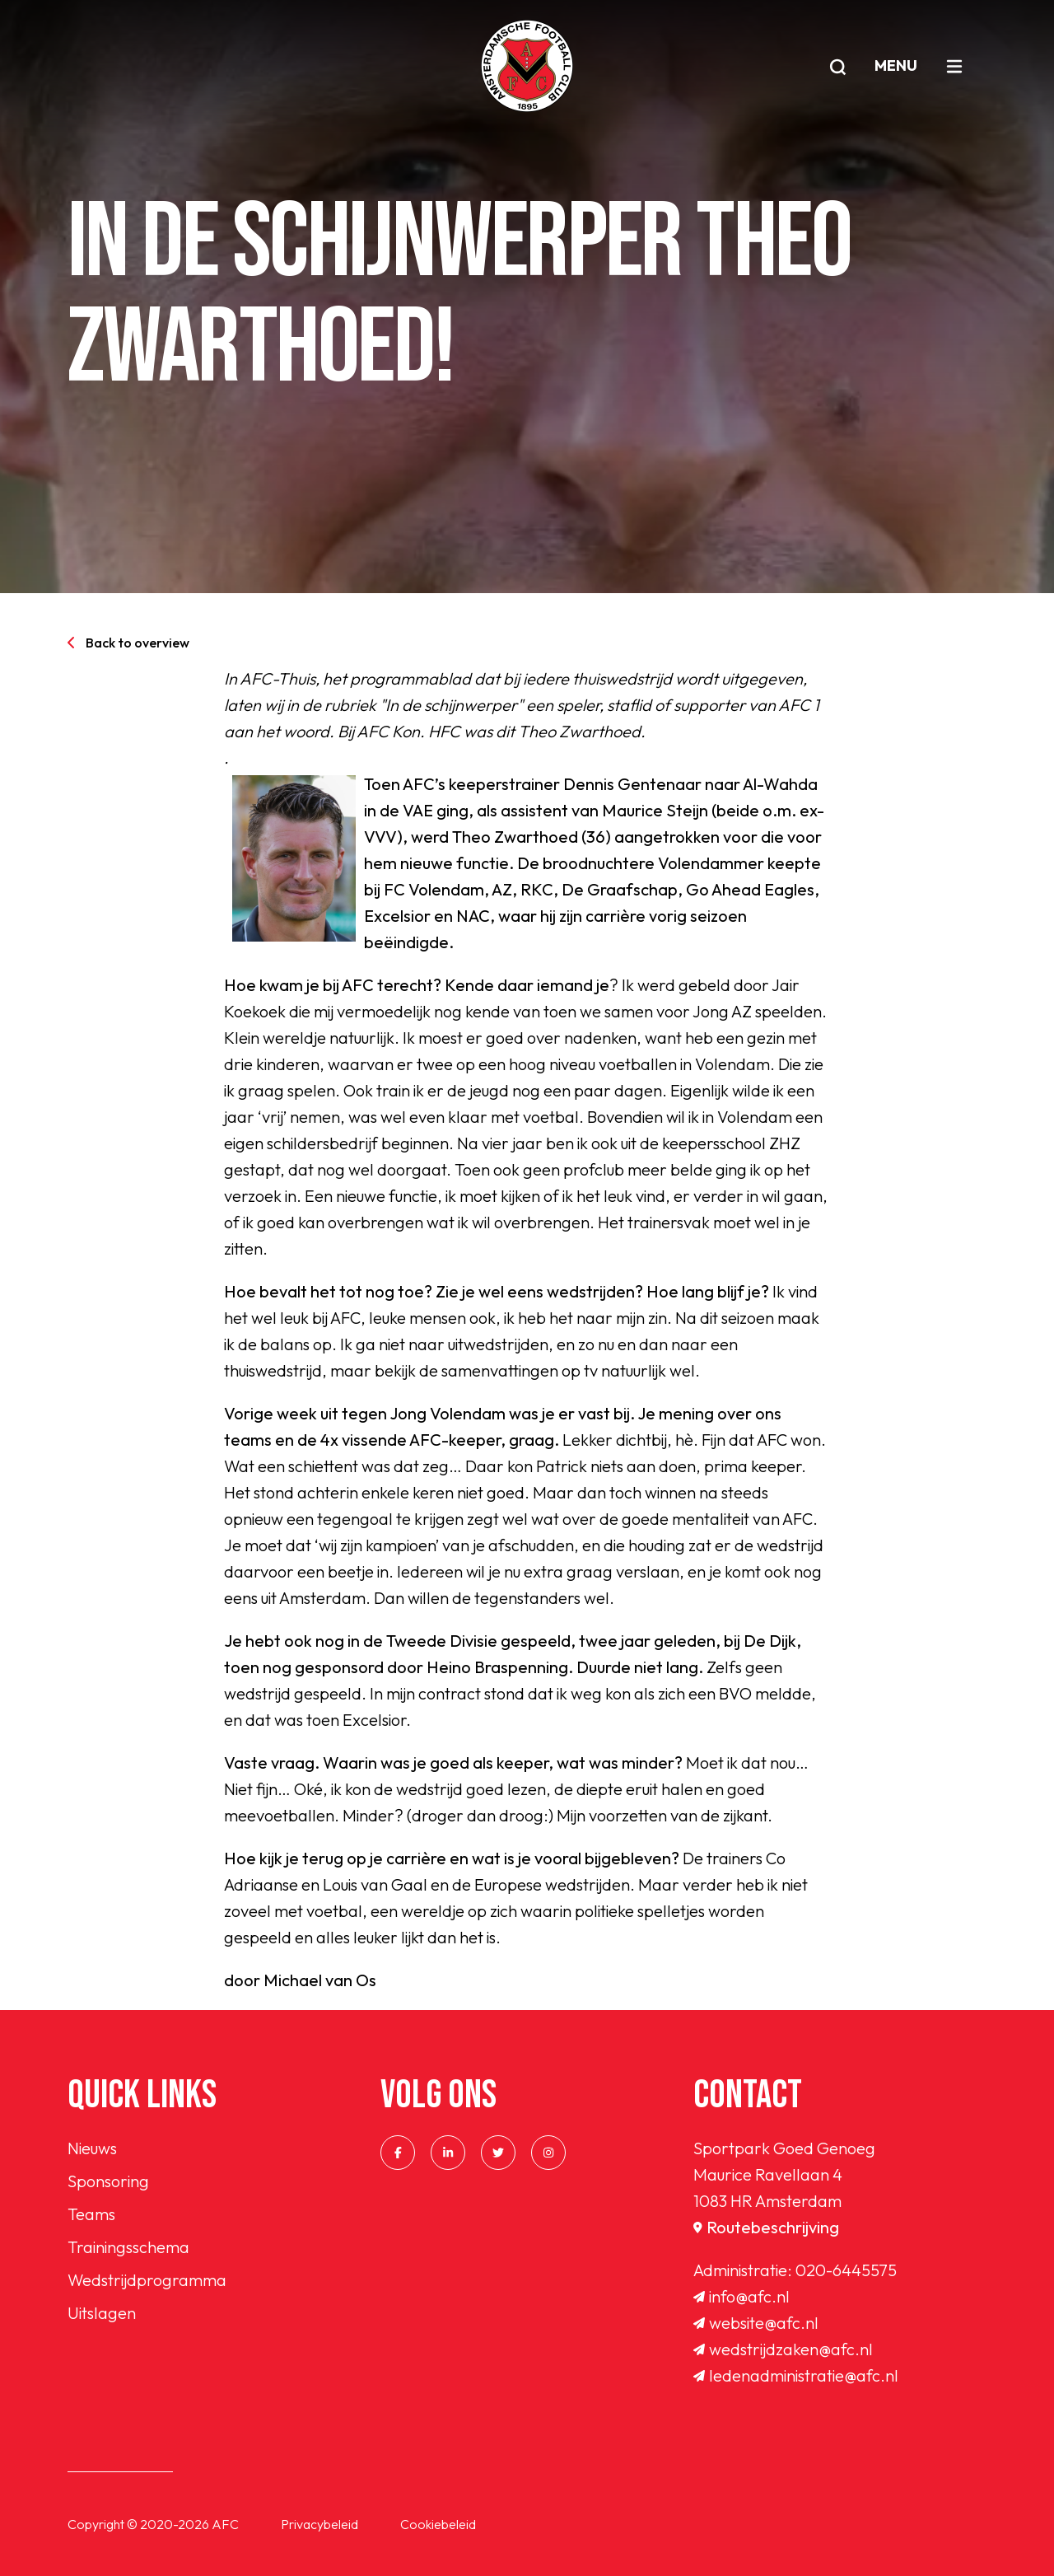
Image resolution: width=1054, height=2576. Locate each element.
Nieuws (92, 2148)
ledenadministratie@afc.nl (795, 2375)
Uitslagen (102, 2313)
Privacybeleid (319, 2524)
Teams (91, 2214)
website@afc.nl (755, 2322)
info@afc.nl (741, 2296)
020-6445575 (846, 2270)
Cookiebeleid (438, 2524)
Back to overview (128, 642)
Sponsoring (108, 2181)
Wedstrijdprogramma (147, 2280)
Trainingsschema (128, 2247)
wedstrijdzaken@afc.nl (783, 2349)
